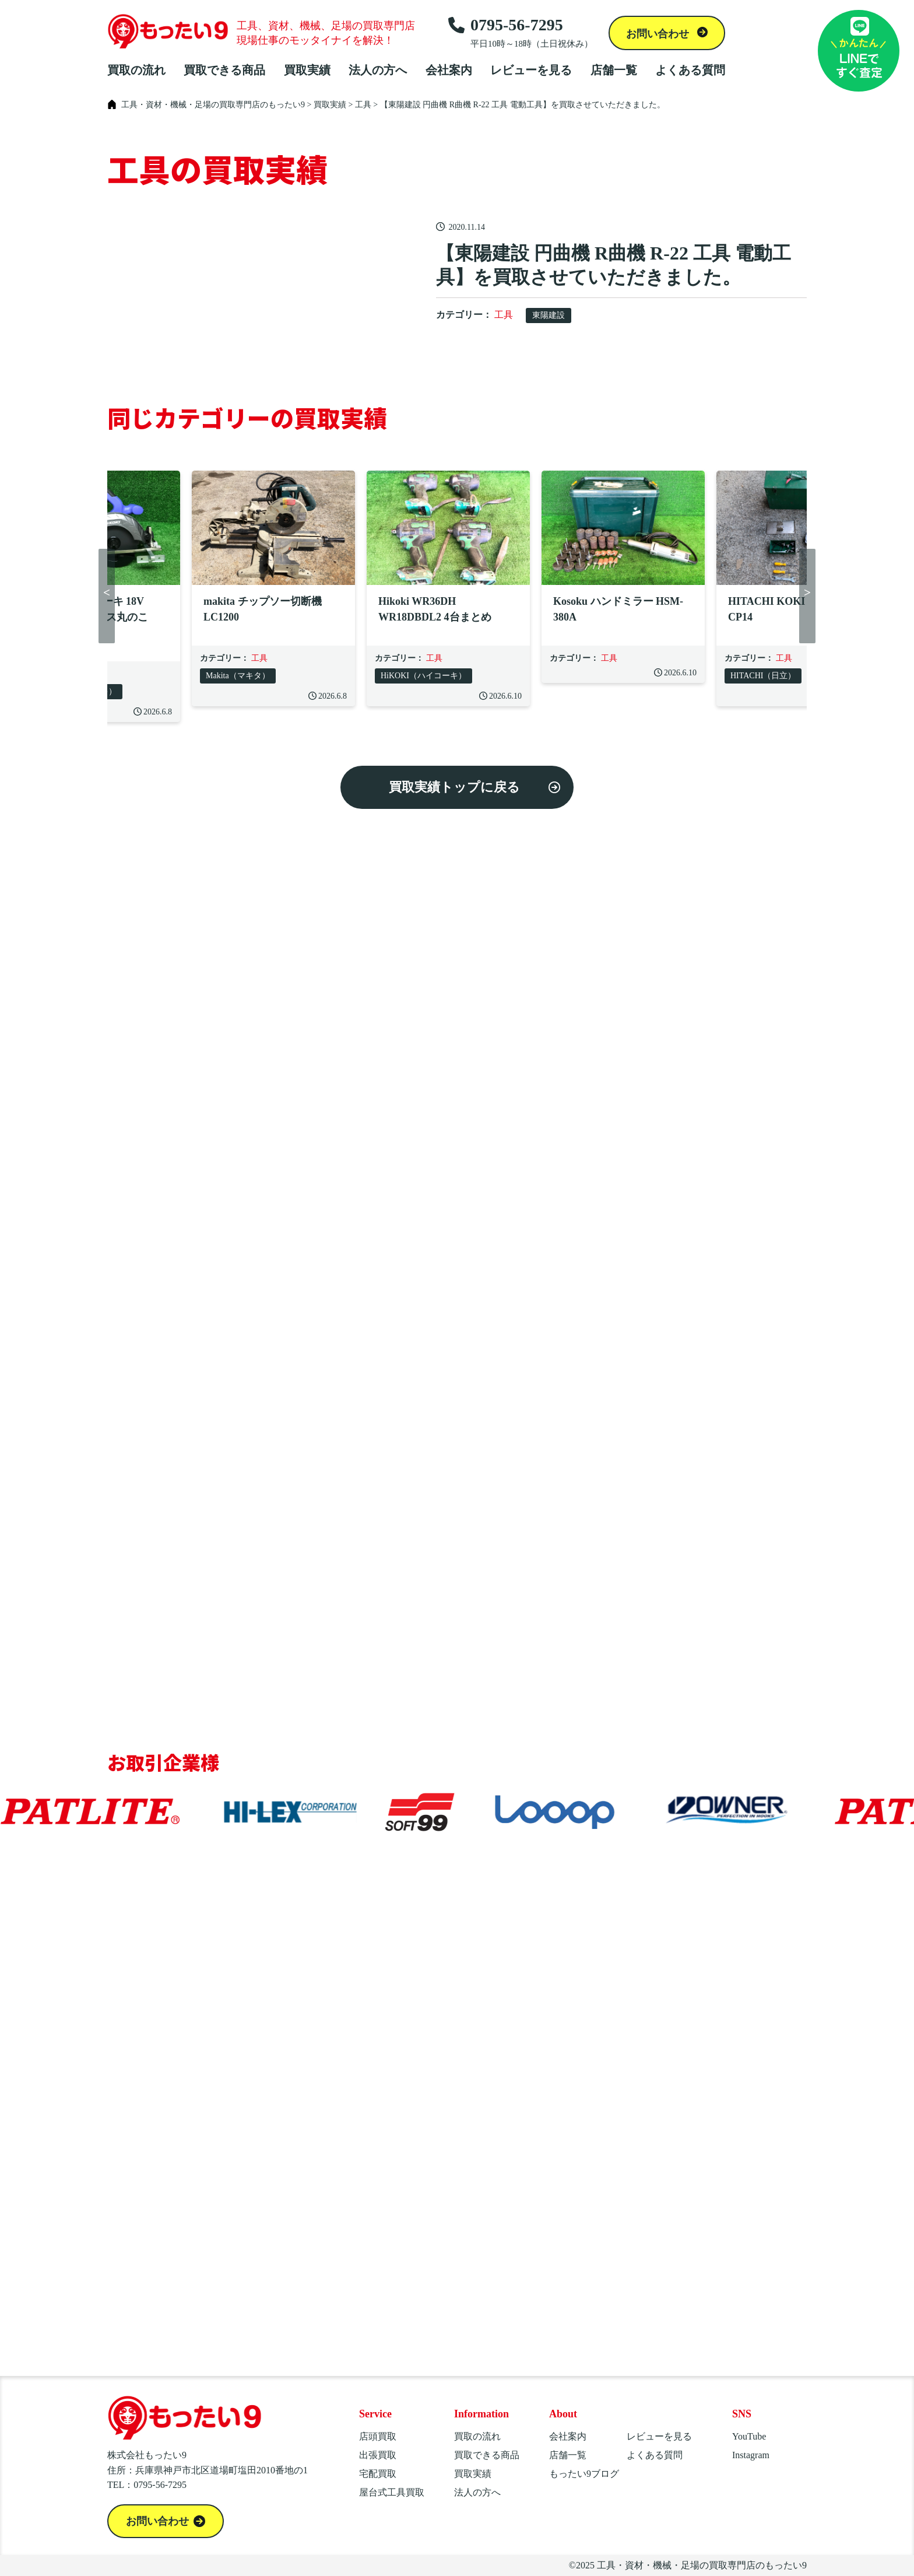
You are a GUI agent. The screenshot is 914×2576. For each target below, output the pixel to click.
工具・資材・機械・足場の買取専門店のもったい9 (702, 2565)
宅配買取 (377, 2474)
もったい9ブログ (584, 2474)
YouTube (749, 2436)
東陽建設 (548, 315)
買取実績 (307, 70)
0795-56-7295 (520, 32)
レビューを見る (531, 70)
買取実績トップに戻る (454, 787)
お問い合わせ (659, 34)
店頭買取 (377, 2436)
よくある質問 (690, 70)
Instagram (750, 2455)
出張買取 (377, 2455)
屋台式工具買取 (391, 2492)
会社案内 (449, 70)
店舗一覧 (613, 70)
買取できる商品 (224, 70)
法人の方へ (378, 70)
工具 (503, 315)
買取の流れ (136, 70)
